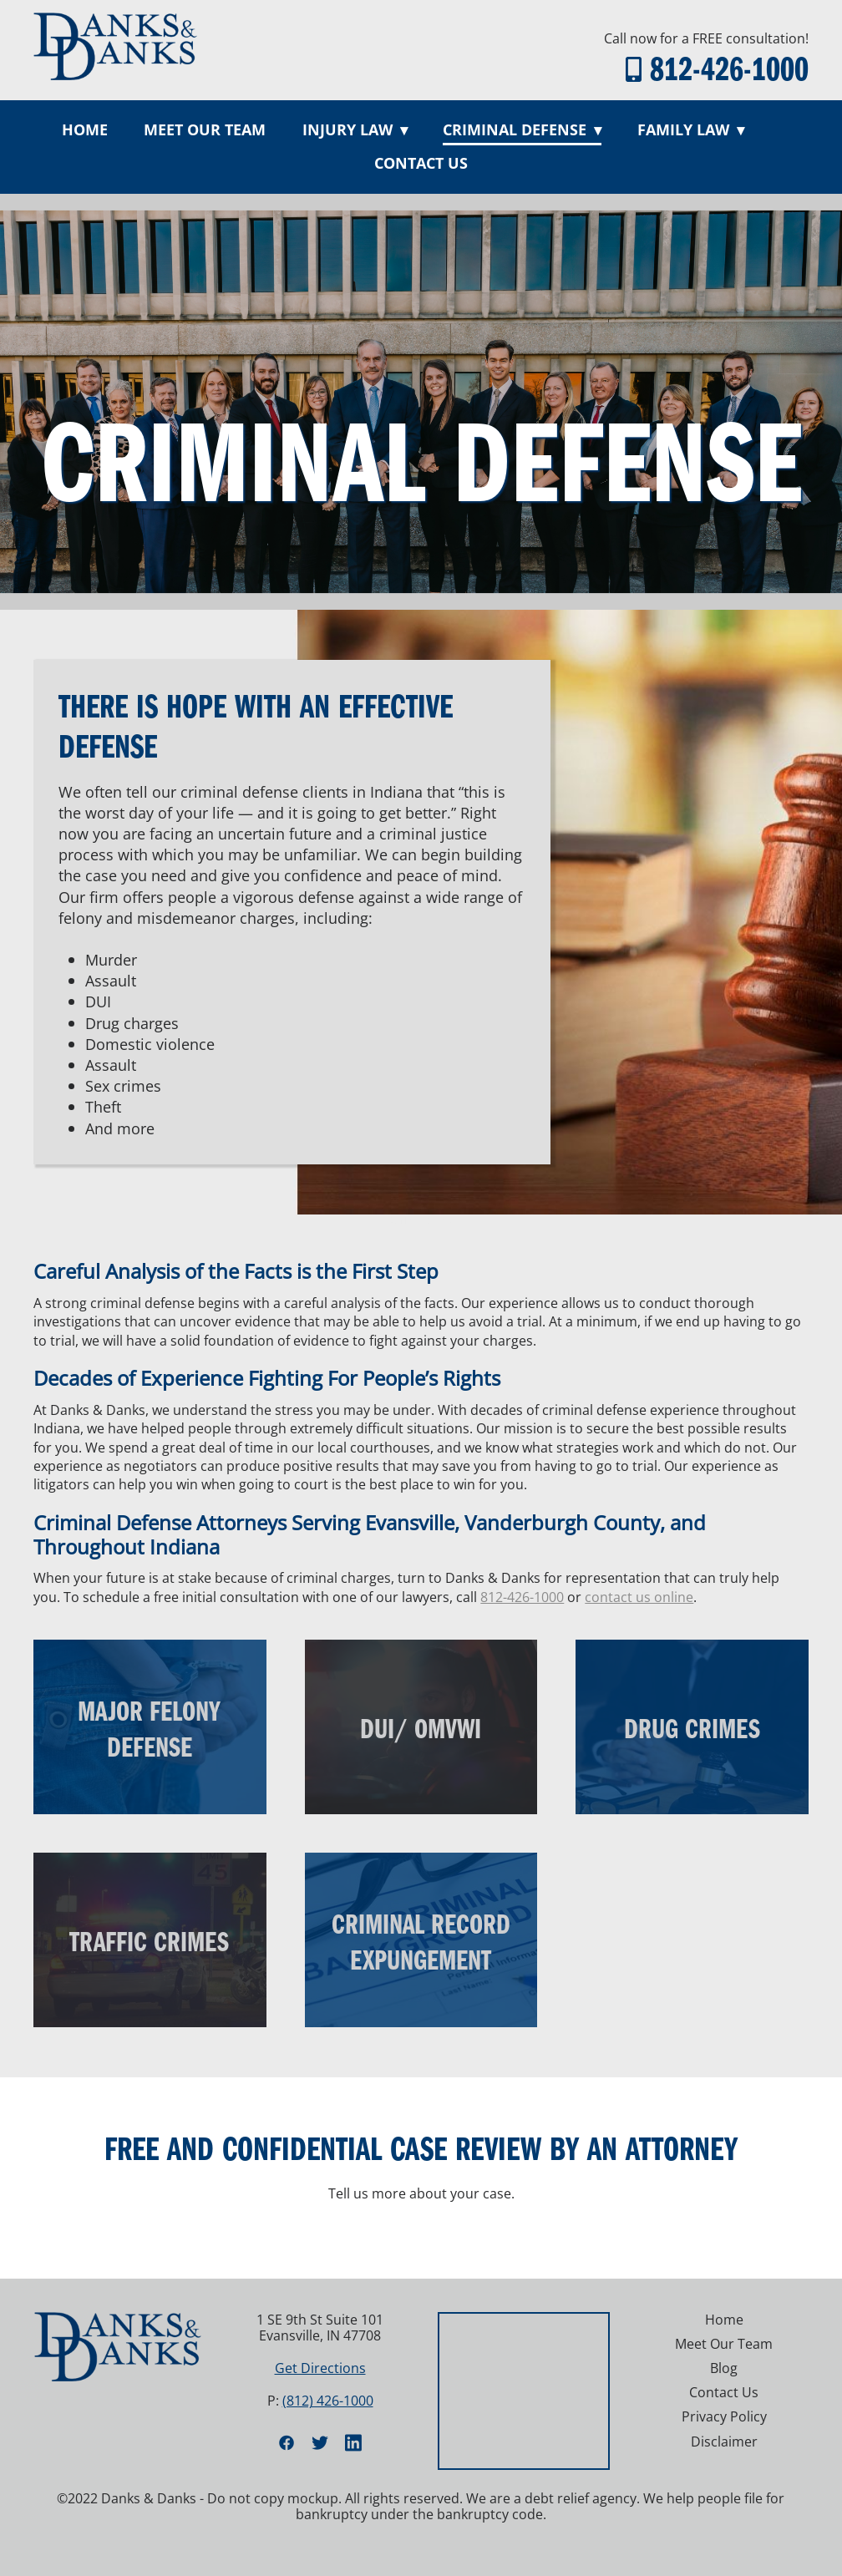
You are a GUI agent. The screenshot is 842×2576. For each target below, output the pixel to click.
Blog (724, 2368)
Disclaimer (724, 2441)
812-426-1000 (729, 67)
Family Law (690, 129)
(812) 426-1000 (327, 2400)
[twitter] (320, 2442)
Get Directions (320, 2368)
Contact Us (421, 163)
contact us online (639, 1597)
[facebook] (286, 2442)
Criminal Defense (522, 129)
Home (85, 129)
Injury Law (355, 129)
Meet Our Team (205, 129)
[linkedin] (353, 2442)
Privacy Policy (724, 2416)
